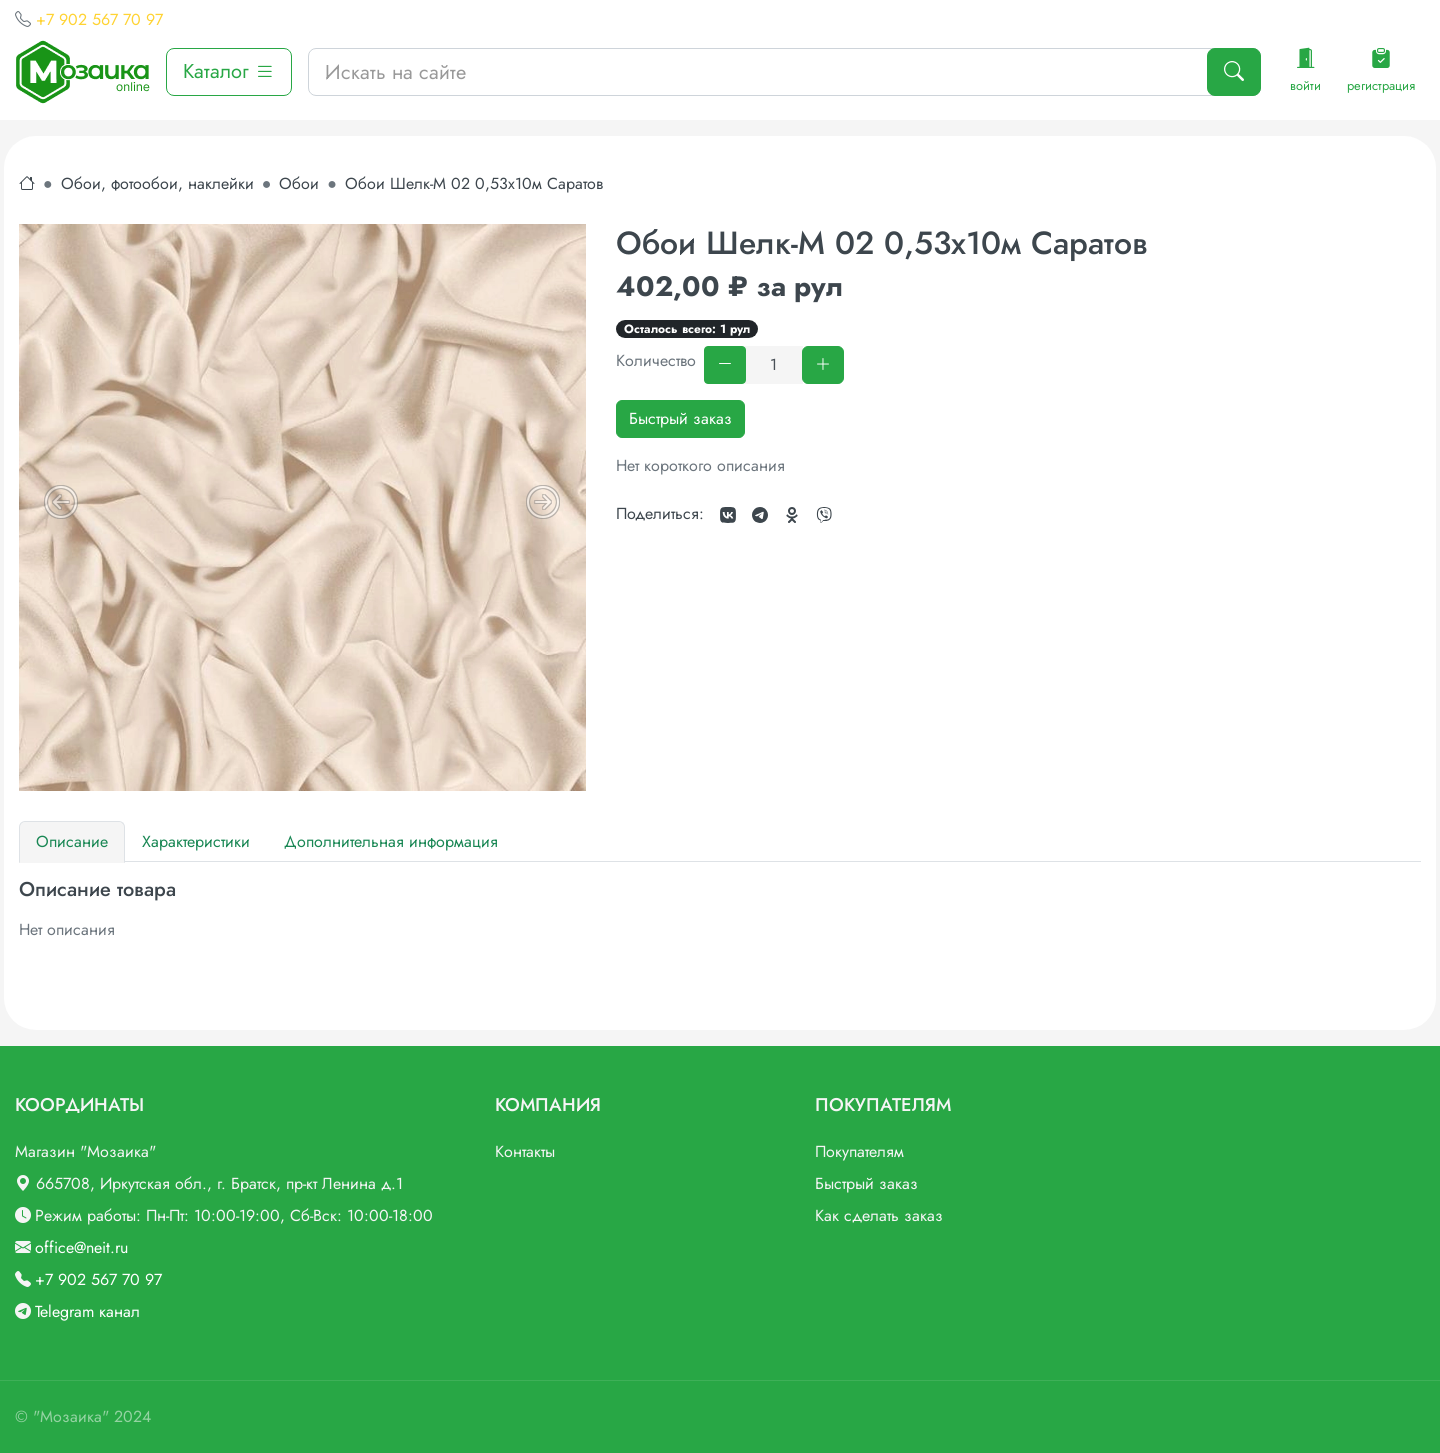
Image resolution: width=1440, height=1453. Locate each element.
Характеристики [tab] (196, 841)
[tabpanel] (720, 910)
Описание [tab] (72, 841)
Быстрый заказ (680, 418)
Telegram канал (87, 1311)
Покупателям (859, 1151)
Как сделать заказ (879, 1215)
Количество (656, 360)
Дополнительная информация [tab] (391, 841)
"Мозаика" (71, 1416)
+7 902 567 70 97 (99, 19)
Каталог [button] (229, 71)
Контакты (525, 1151)
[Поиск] (1234, 72)
